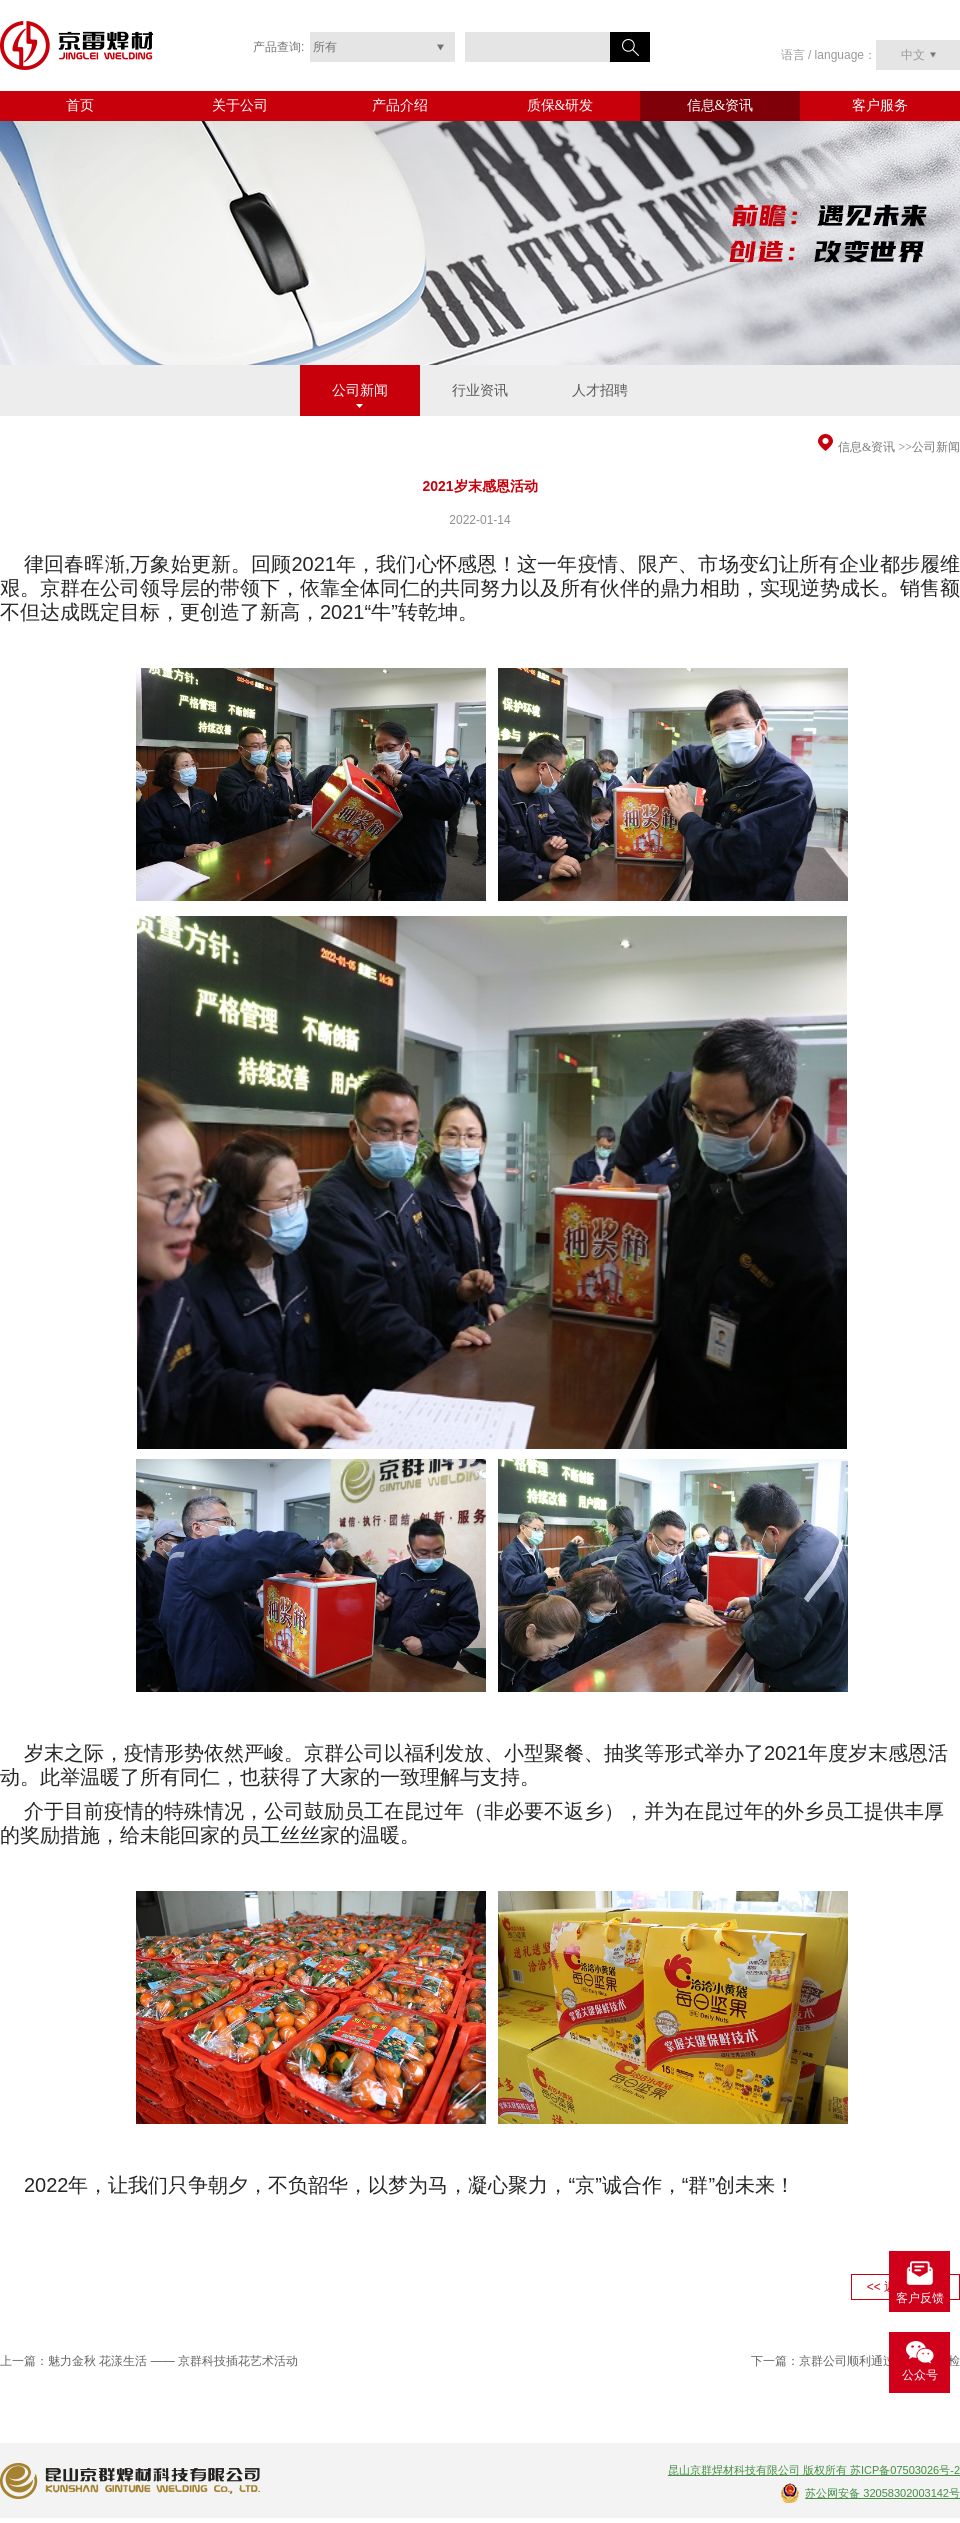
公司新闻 (360, 390)
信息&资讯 (720, 105)
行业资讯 (480, 390)
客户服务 (880, 105)
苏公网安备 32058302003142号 (882, 2493)
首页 (80, 105)
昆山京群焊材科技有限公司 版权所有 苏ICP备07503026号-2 (814, 2470)
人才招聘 (600, 390)
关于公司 (240, 105)
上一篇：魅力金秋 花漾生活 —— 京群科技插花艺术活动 (149, 2361)
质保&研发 (560, 105)
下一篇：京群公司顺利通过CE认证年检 (855, 2361)
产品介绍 (400, 105)
